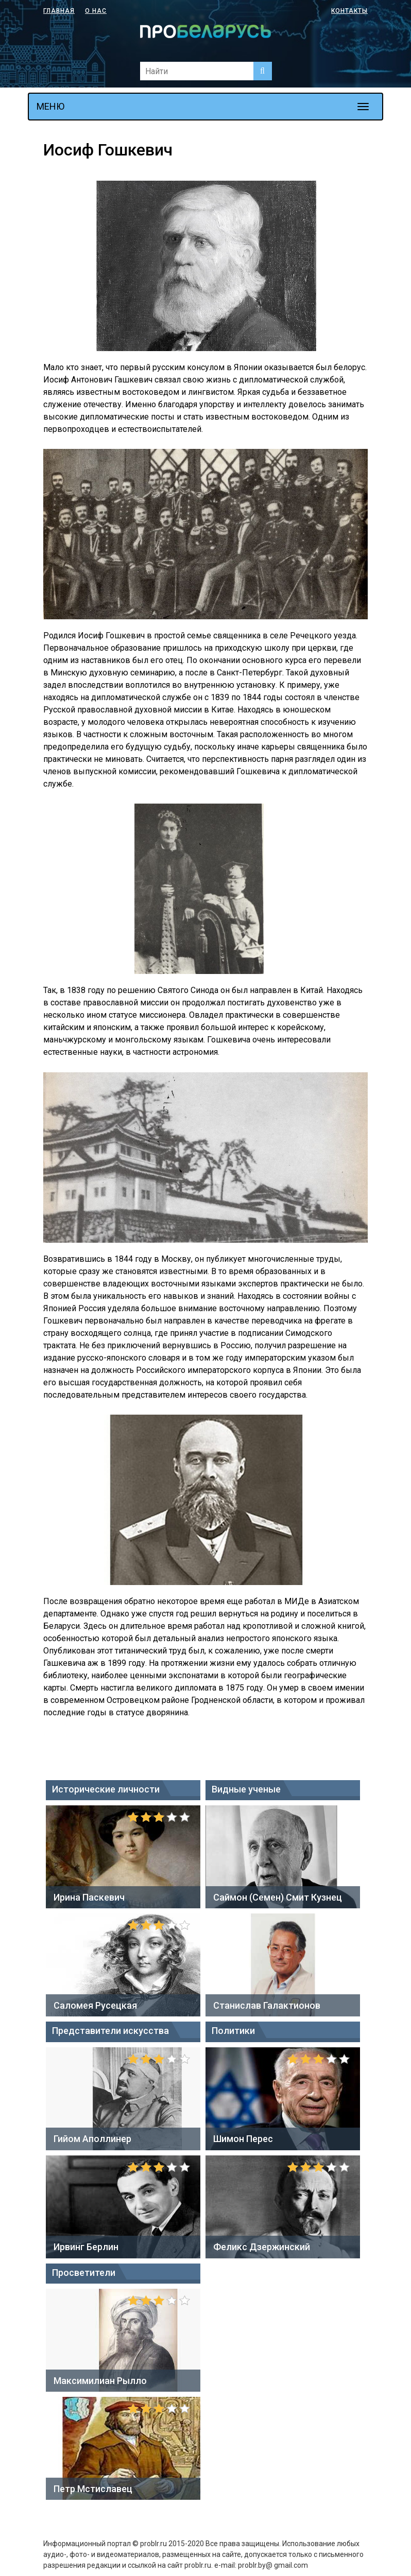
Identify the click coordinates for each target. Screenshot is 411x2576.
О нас (96, 10)
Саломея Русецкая (95, 2005)
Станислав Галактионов (266, 2005)
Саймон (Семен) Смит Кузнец (277, 1897)
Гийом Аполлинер (92, 2138)
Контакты (349, 10)
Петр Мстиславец (93, 2488)
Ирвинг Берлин (86, 2246)
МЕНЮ (50, 106)
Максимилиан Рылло (100, 2380)
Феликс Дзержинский (261, 2246)
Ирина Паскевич (89, 1897)
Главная (59, 10)
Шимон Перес (243, 2138)
